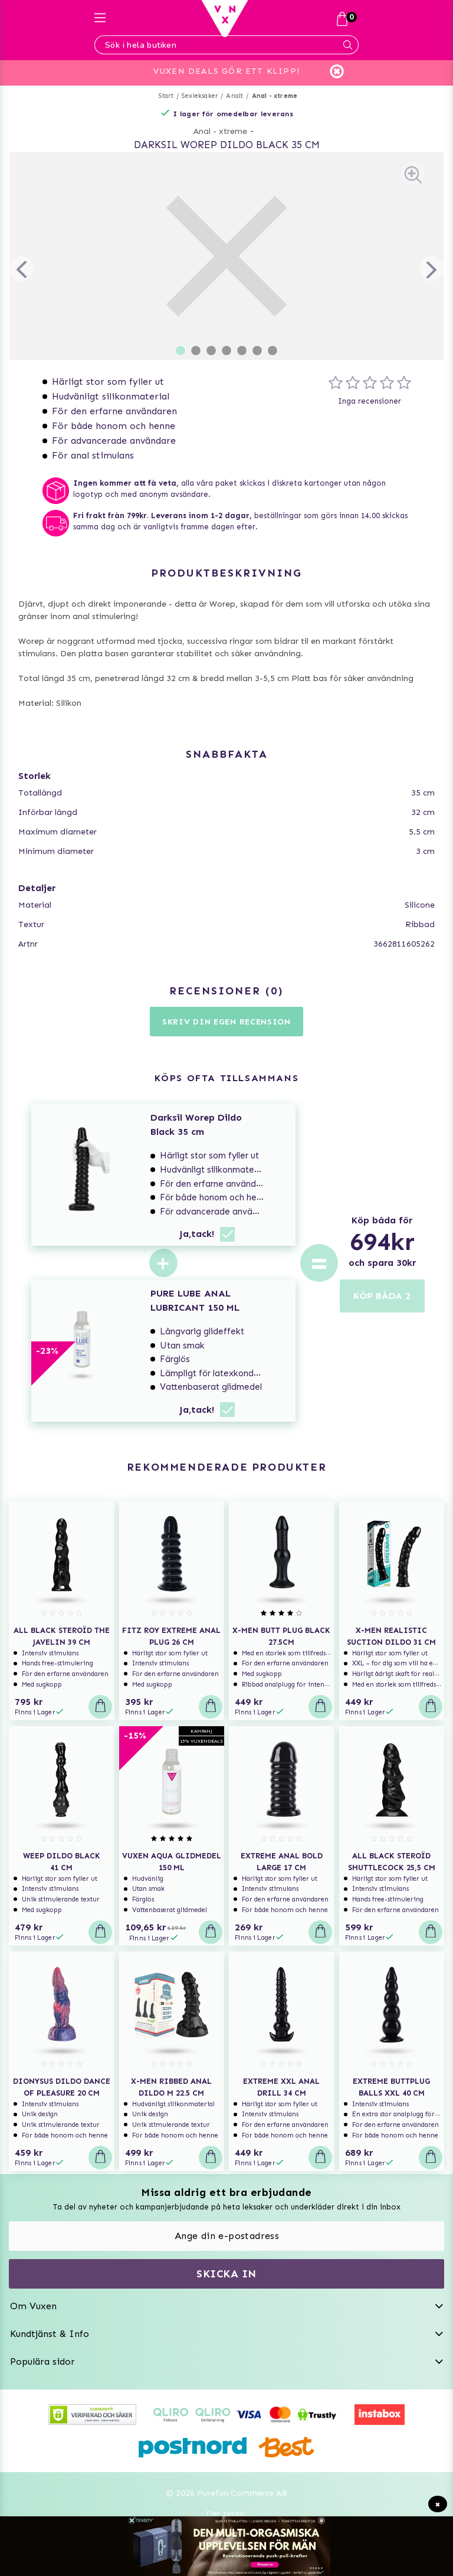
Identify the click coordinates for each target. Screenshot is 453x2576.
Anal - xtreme (275, 96)
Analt (234, 96)
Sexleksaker (200, 96)
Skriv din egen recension (226, 1022)
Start (166, 96)
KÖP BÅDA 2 (382, 1295)
